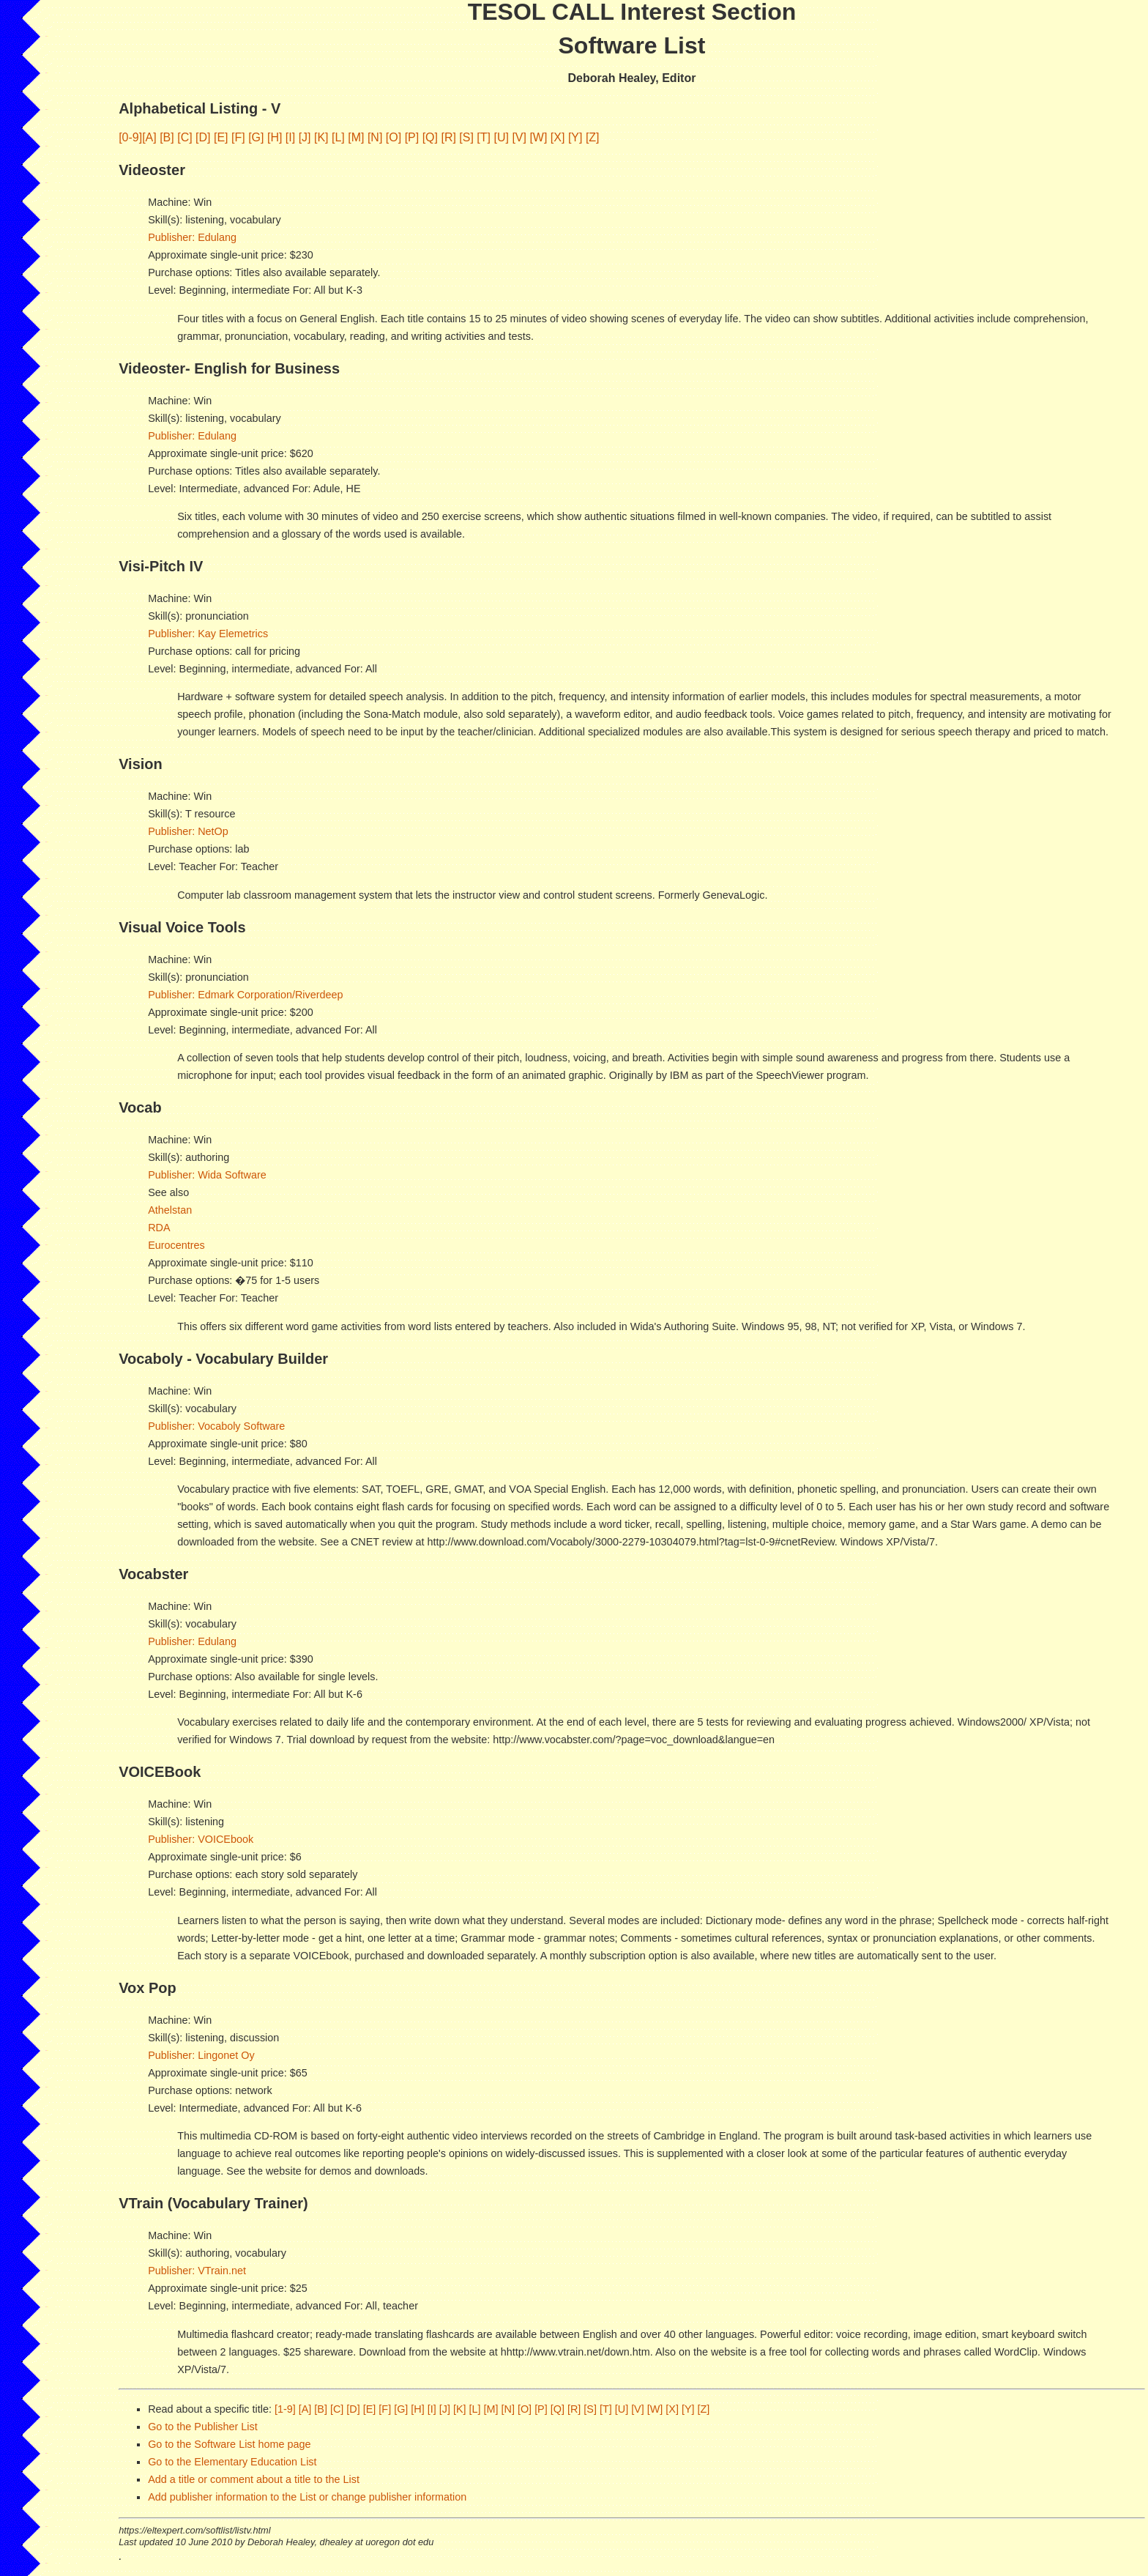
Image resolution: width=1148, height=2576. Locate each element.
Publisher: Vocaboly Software (216, 1426)
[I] (290, 137)
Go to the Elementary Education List (232, 2462)
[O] (393, 137)
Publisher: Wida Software (207, 1175)
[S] (466, 137)
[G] (256, 137)
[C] (184, 137)
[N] (375, 137)
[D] (202, 137)
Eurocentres (176, 1245)
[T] (484, 137)
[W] (538, 137)
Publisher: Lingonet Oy (201, 2055)
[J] (305, 137)
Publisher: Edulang (192, 237)
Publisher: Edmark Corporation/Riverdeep (245, 995)
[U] (500, 137)
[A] (149, 137)
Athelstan (170, 1210)
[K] (321, 137)
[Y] (575, 137)
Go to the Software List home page (229, 2444)
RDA (159, 1227)
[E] (221, 137)
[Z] (593, 137)
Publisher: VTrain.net (197, 2270)
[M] (356, 137)
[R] (448, 137)
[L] (338, 137)
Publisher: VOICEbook (200, 1839)
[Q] (430, 137)
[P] (412, 137)
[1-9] (285, 2409)
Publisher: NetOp (188, 831)
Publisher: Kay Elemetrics (208, 633)
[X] (558, 137)
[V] (519, 137)
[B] (167, 137)
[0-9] (130, 137)
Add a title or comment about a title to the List (253, 2479)
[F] (238, 137)
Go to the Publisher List (203, 2426)
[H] (274, 137)
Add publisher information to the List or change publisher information (307, 2497)
